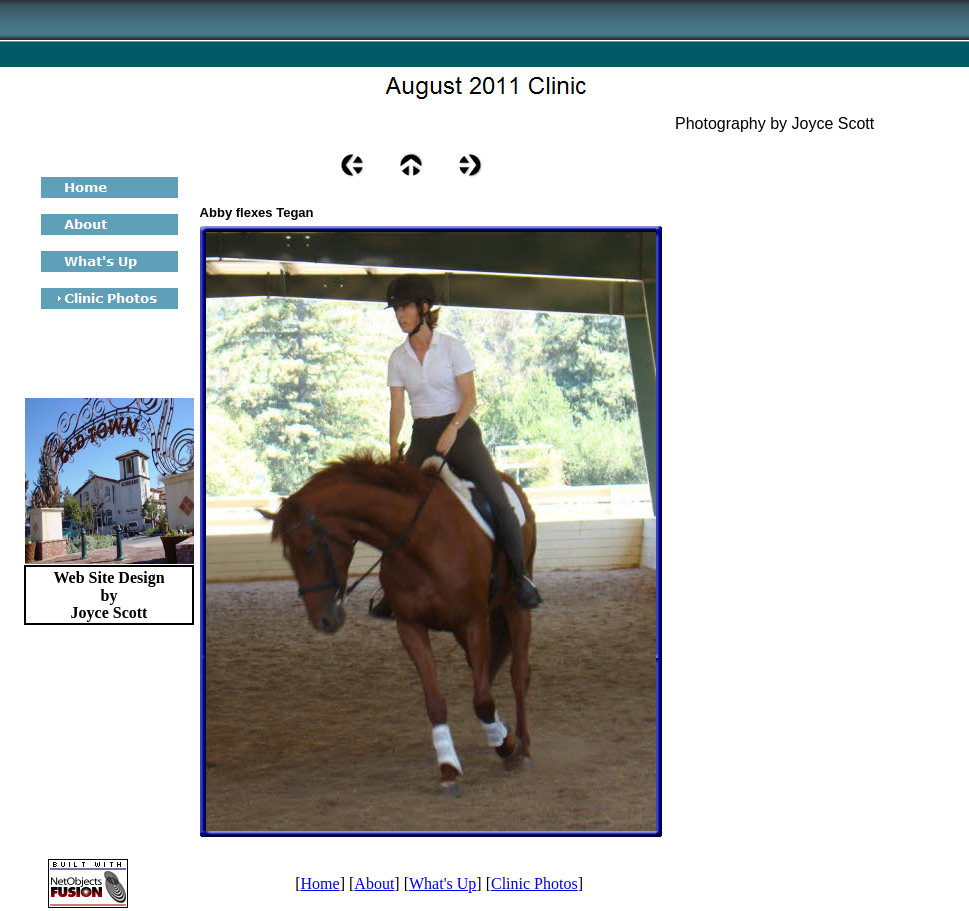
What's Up (442, 883)
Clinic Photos (534, 883)
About (374, 883)
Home (320, 883)
